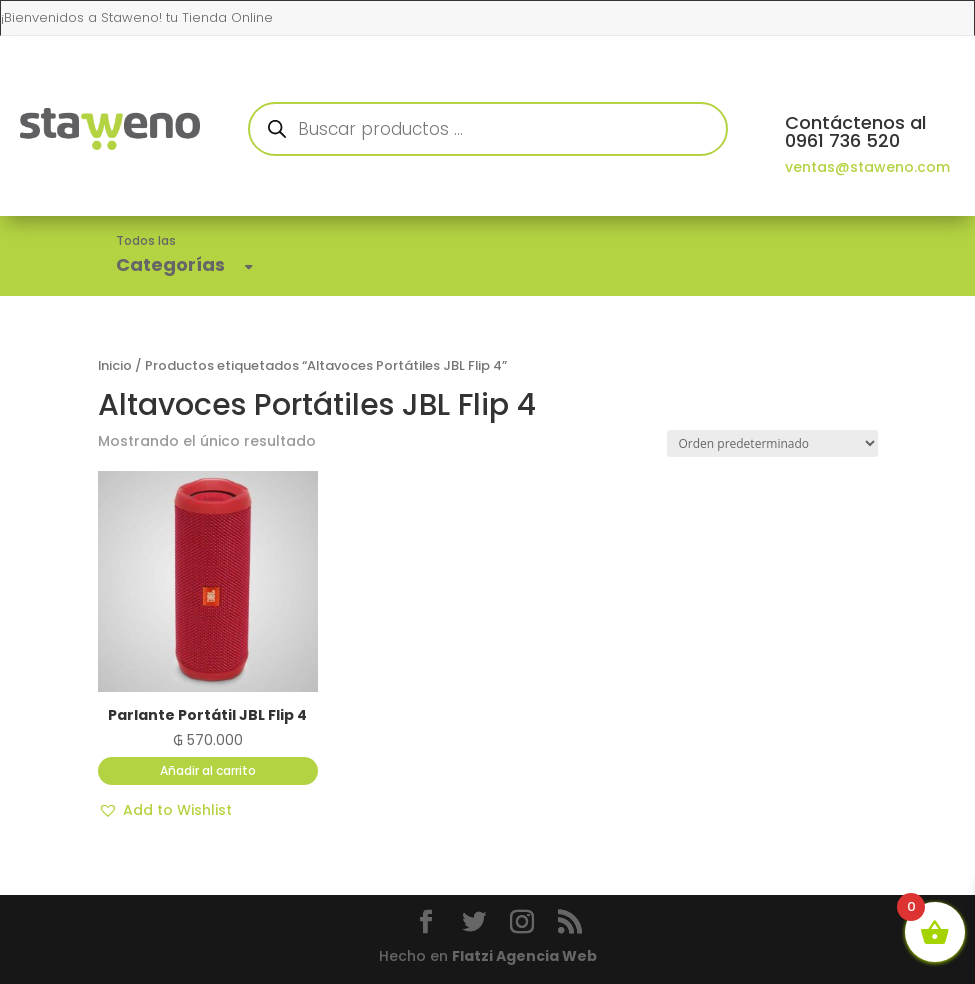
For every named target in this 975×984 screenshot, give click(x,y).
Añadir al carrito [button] (208, 770)
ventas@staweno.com (867, 167)
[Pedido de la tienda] (772, 443)
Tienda (578, 252)
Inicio (115, 365)
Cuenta (650, 252)
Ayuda (836, 252)
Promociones (745, 252)
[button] (165, 811)
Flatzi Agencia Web (524, 956)
